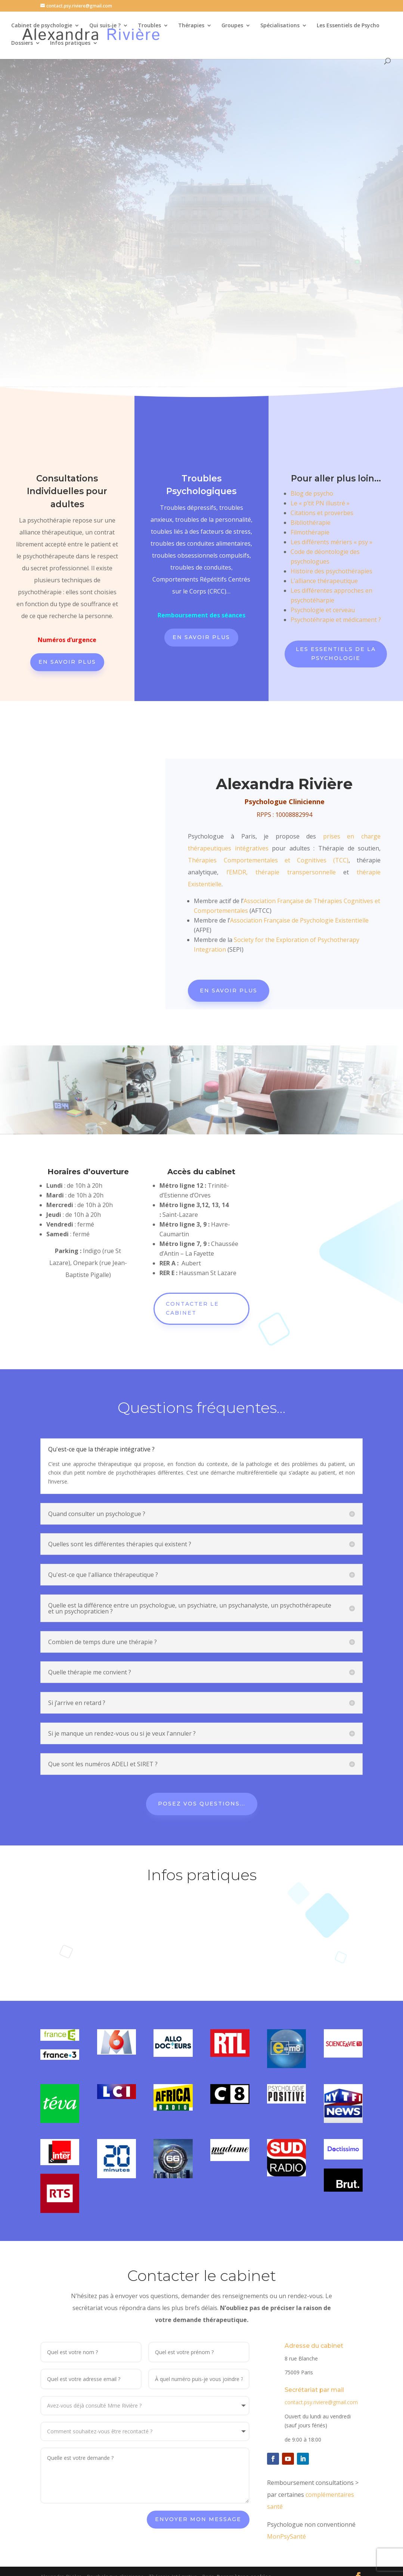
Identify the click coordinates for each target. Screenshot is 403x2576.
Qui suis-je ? (105, 27)
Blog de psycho (312, 493)
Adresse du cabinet (314, 2318)
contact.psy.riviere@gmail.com (321, 2375)
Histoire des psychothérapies (331, 571)
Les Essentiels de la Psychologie (336, 653)
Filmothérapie (310, 532)
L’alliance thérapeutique (324, 581)
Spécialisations (280, 27)
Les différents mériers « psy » (331, 542)
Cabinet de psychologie (41, 27)
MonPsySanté (286, 2509)
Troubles (149, 27)
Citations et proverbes (322, 513)
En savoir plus (67, 661)
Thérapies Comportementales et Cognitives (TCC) (268, 860)
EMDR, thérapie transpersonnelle (286, 872)
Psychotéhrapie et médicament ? (336, 620)
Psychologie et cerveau (323, 610)
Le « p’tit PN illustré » (320, 503)
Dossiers (22, 44)
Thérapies (191, 27)
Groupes (232, 27)
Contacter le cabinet (192, 1308)
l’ (227, 872)
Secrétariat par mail (314, 2362)
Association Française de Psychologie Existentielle (299, 920)
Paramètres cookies (244, 2549)
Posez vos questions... (201, 1776)
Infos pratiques (70, 44)
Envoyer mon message (198, 2492)
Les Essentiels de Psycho (348, 27)
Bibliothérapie (311, 522)
